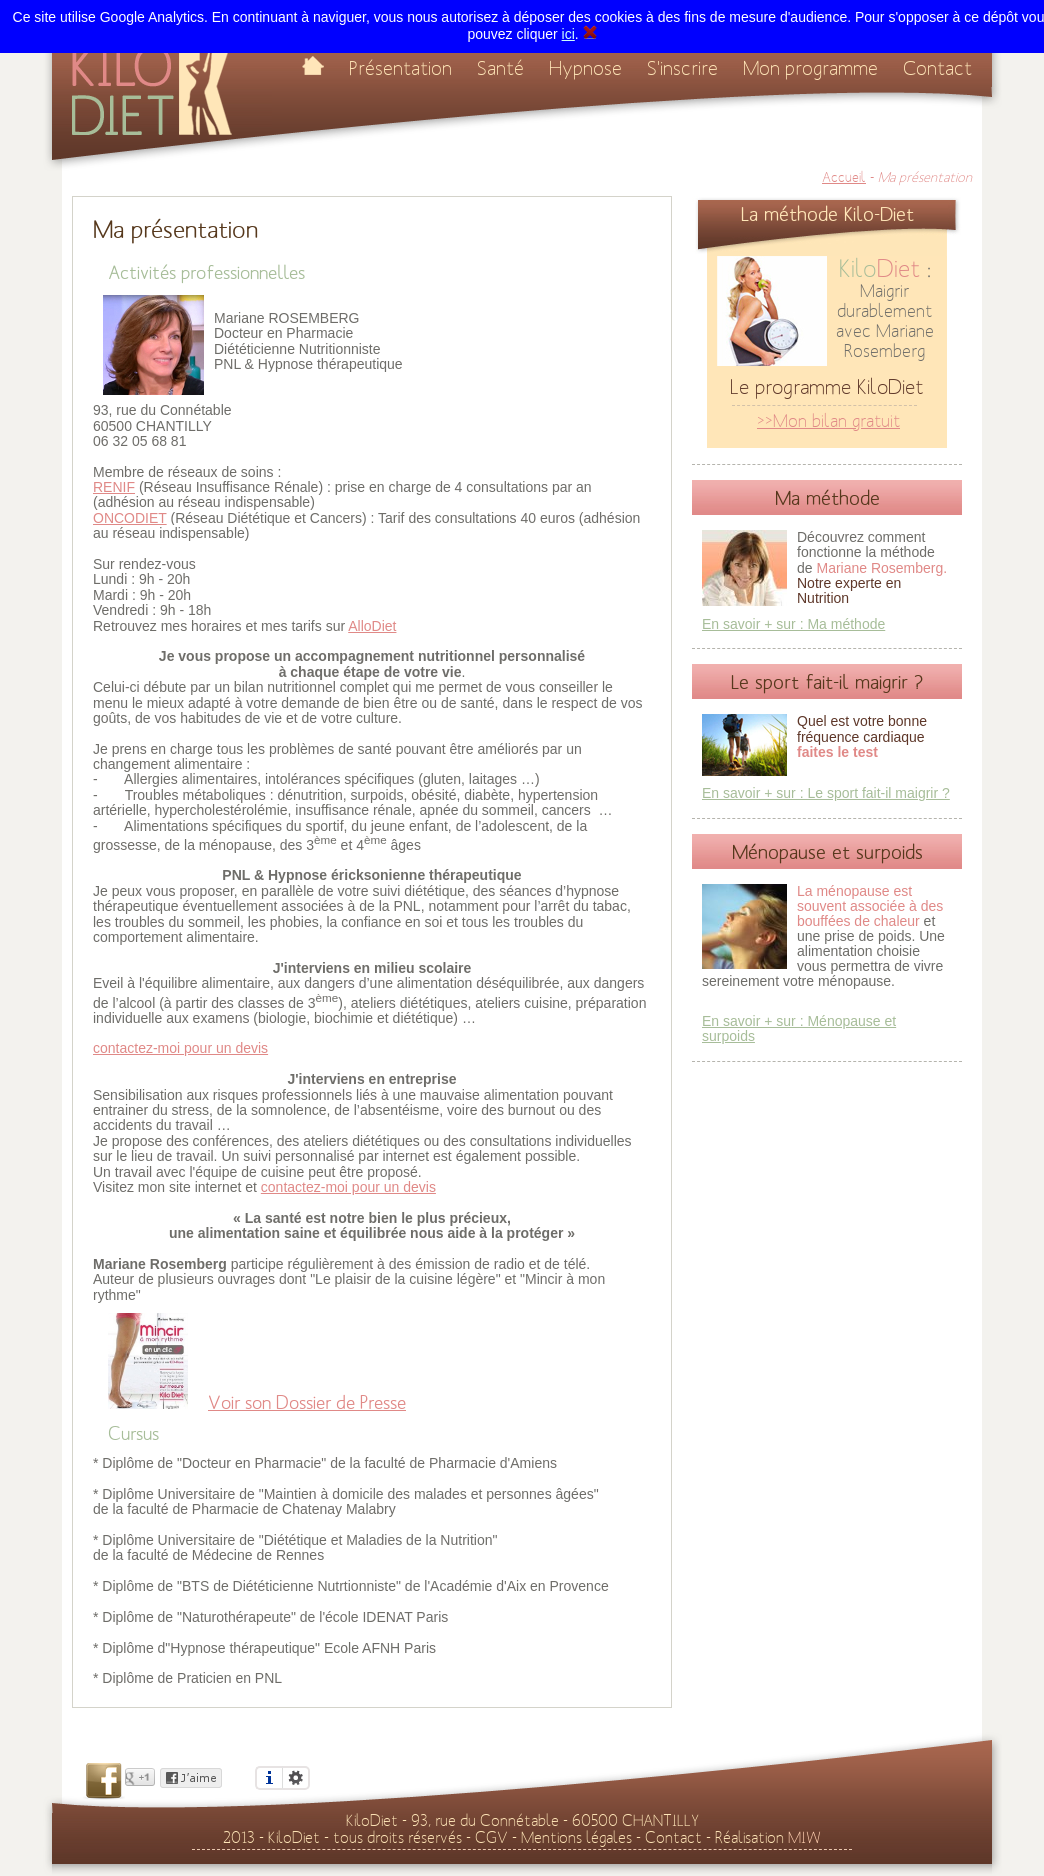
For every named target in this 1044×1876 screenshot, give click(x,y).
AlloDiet (372, 626)
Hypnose (585, 69)
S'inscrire (682, 69)
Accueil (844, 178)
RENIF (114, 487)
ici (568, 34)
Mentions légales (576, 1838)
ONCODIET (130, 518)
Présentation (400, 69)
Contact (937, 69)
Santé (500, 69)
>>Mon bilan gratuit (828, 422)
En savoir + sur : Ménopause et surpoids (799, 1028)
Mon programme (810, 69)
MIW (804, 1838)
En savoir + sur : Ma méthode (793, 624)
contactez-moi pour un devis (180, 1048)
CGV (491, 1838)
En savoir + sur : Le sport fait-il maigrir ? (826, 793)
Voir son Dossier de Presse (307, 1403)
